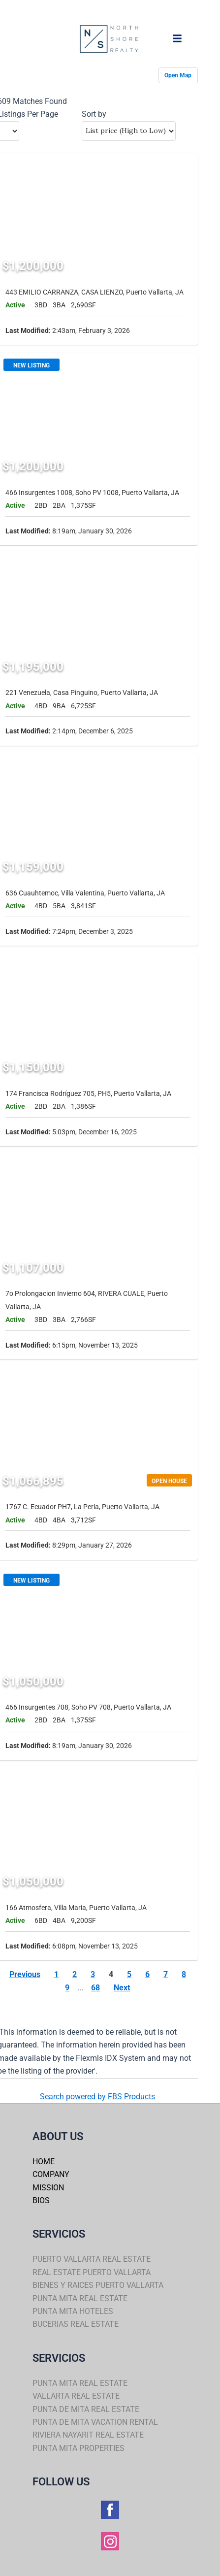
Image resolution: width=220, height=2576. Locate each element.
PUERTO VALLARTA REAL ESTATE (91, 2259)
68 (95, 1987)
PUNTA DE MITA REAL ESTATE (85, 2409)
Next (122, 1987)
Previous (24, 1974)
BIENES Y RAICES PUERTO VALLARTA (97, 2285)
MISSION (48, 2187)
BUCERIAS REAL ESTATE (75, 2324)
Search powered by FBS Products (97, 2096)
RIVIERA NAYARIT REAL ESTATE (88, 2435)
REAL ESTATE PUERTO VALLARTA (91, 2272)
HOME (43, 2161)
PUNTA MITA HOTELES (72, 2311)
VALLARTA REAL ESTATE (76, 2396)
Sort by (94, 114)
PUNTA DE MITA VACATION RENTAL (95, 2422)
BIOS (41, 2200)
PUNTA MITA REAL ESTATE (79, 2298)
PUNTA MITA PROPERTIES (78, 2448)
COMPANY (50, 2174)
